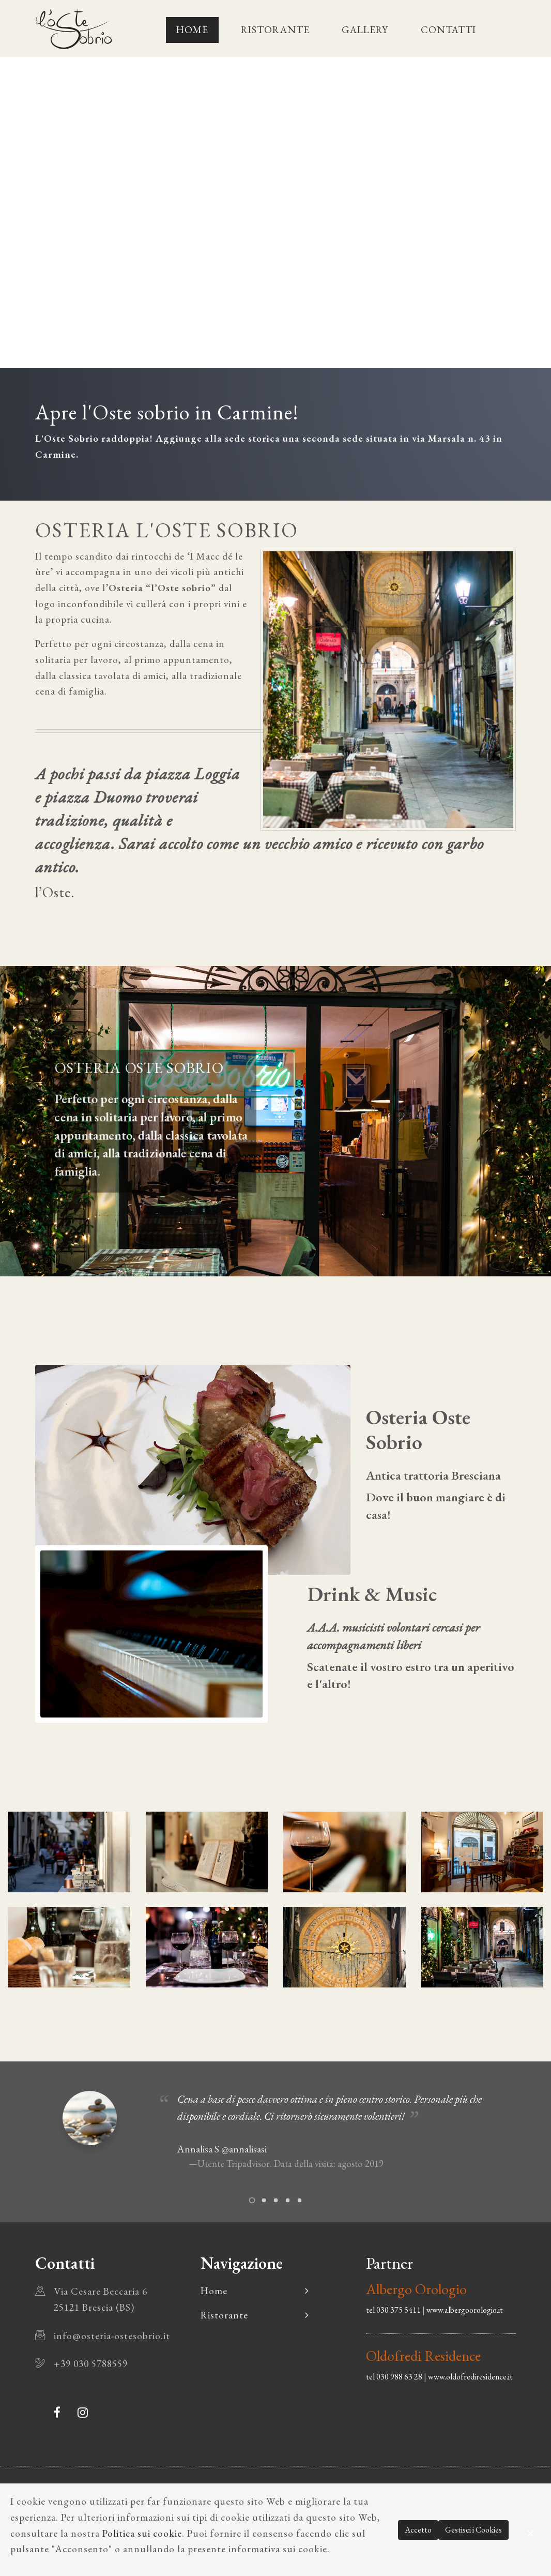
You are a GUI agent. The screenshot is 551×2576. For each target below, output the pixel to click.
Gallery (365, 29)
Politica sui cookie (142, 2533)
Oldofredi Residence (423, 2355)
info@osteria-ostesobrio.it (112, 2335)
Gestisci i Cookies (473, 2529)
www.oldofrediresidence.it (470, 2376)
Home (192, 29)
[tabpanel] (275, 2134)
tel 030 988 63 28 (394, 2376)
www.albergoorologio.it (464, 2309)
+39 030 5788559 (91, 2363)
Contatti (448, 29)
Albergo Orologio (416, 2289)
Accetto (418, 2529)
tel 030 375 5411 (393, 2309)
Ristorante (275, 29)
